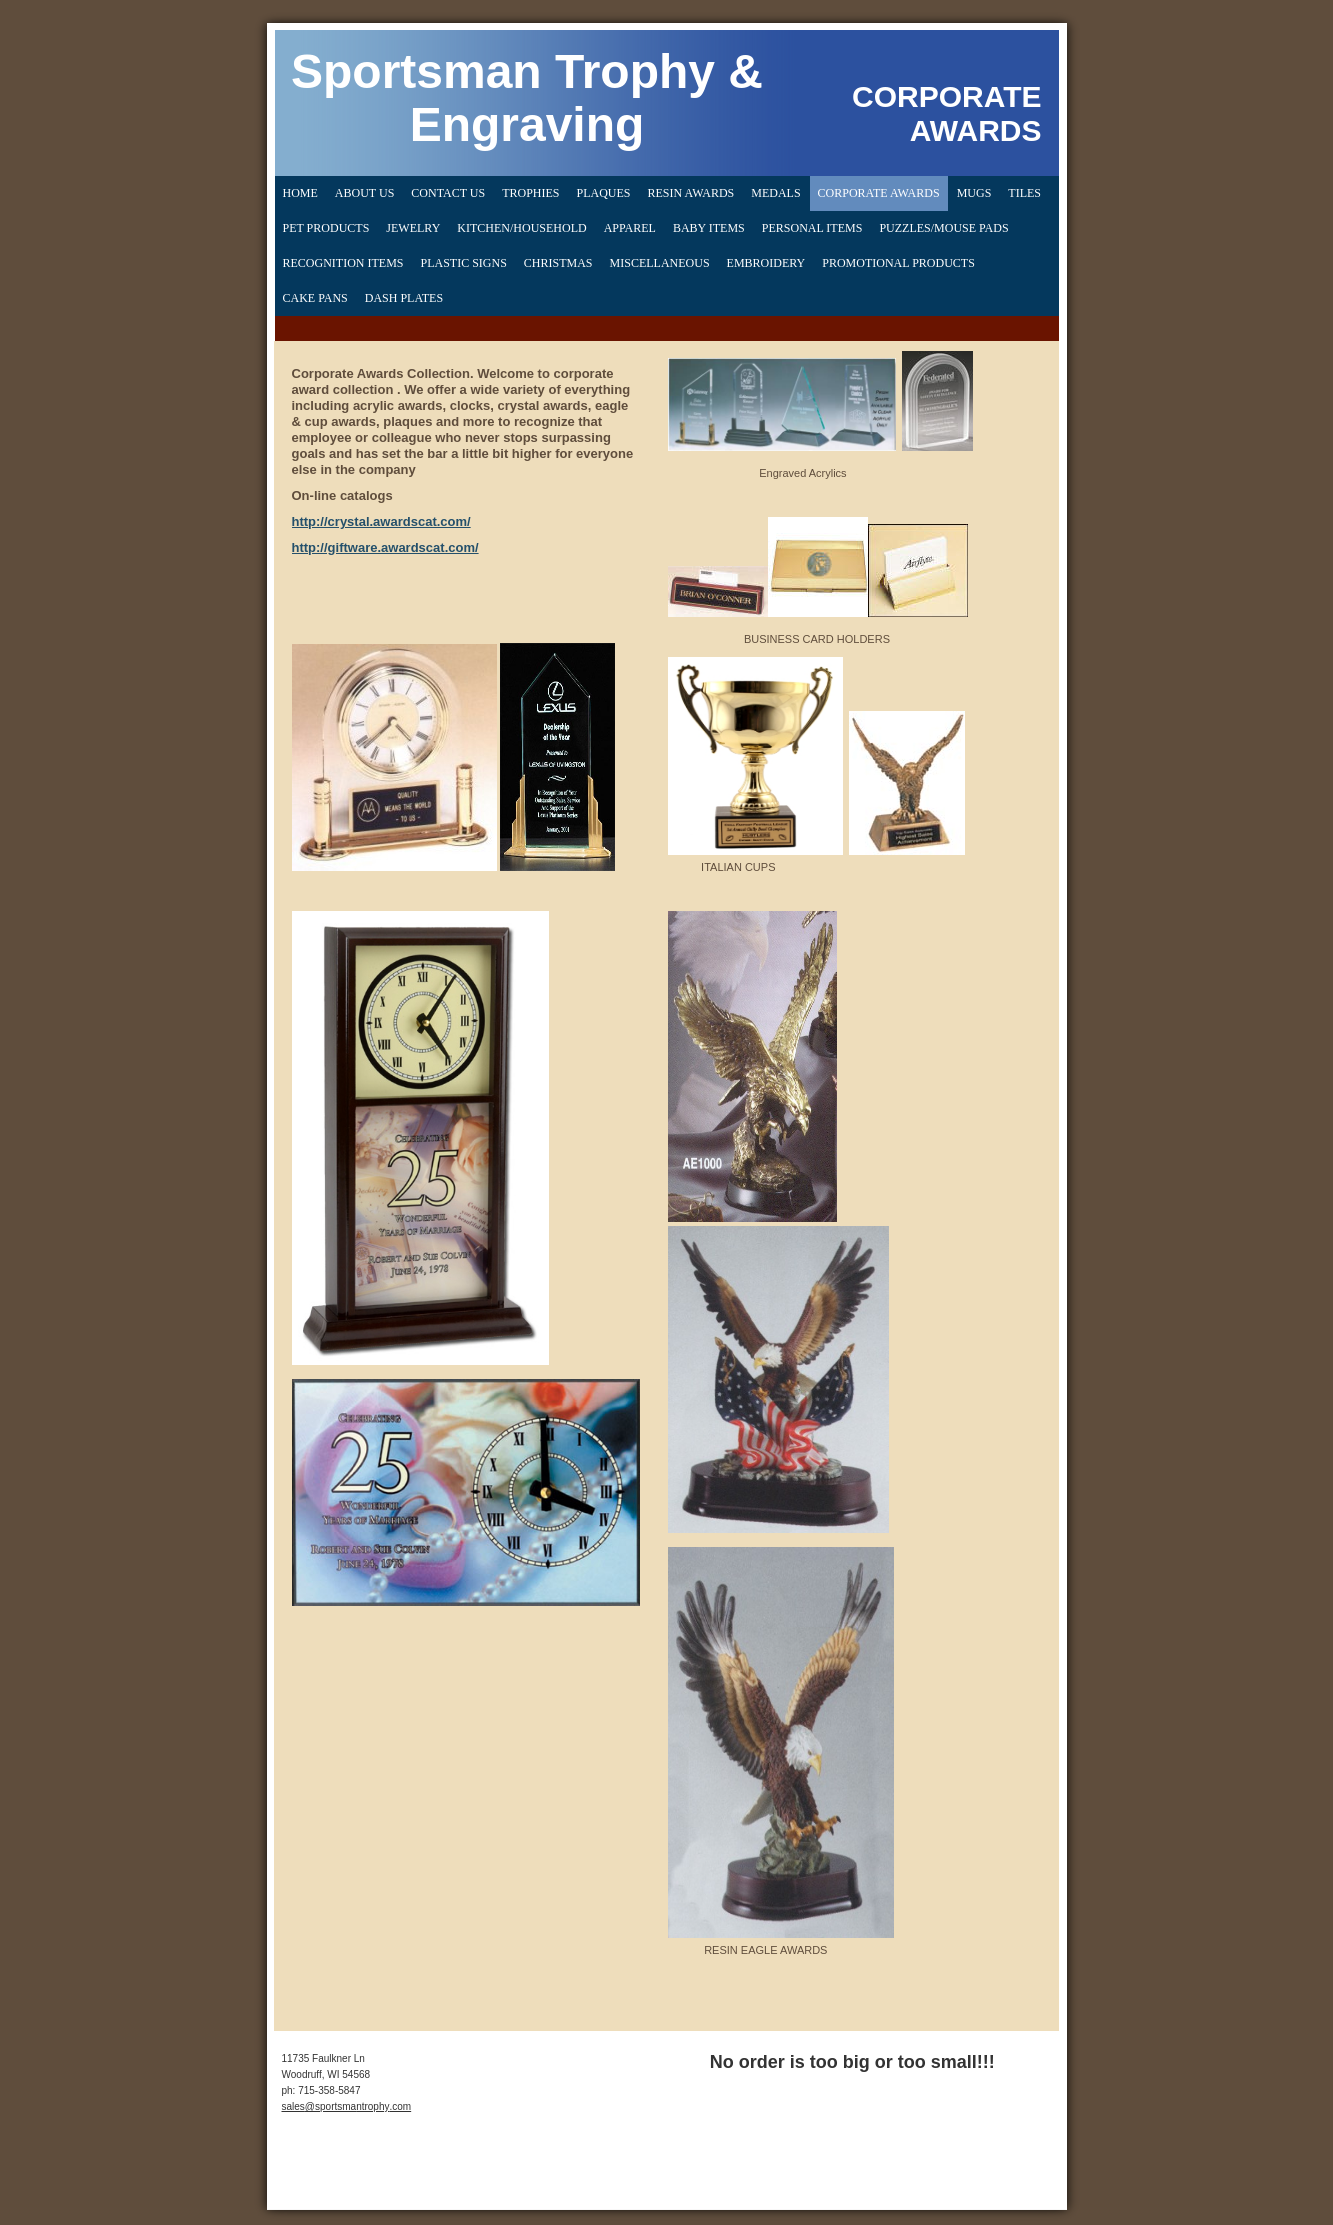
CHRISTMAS (558, 263)
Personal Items (812, 228)
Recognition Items (343, 263)
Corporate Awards (879, 193)
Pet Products (326, 228)
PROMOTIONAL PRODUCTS (898, 263)
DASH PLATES (404, 298)
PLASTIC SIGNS (464, 263)
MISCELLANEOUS (660, 263)
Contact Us (448, 193)
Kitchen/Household (521, 228)
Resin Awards (691, 193)
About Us (364, 193)
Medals (775, 193)
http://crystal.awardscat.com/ (381, 521)
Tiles (1024, 193)
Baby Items (709, 228)
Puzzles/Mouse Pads (943, 228)
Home (300, 193)
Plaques (603, 193)
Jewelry (413, 228)
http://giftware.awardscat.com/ (385, 547)
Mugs (974, 193)
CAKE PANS (315, 298)
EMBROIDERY (766, 263)
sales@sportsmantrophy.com (347, 2106)
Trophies (530, 193)
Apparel (630, 228)
